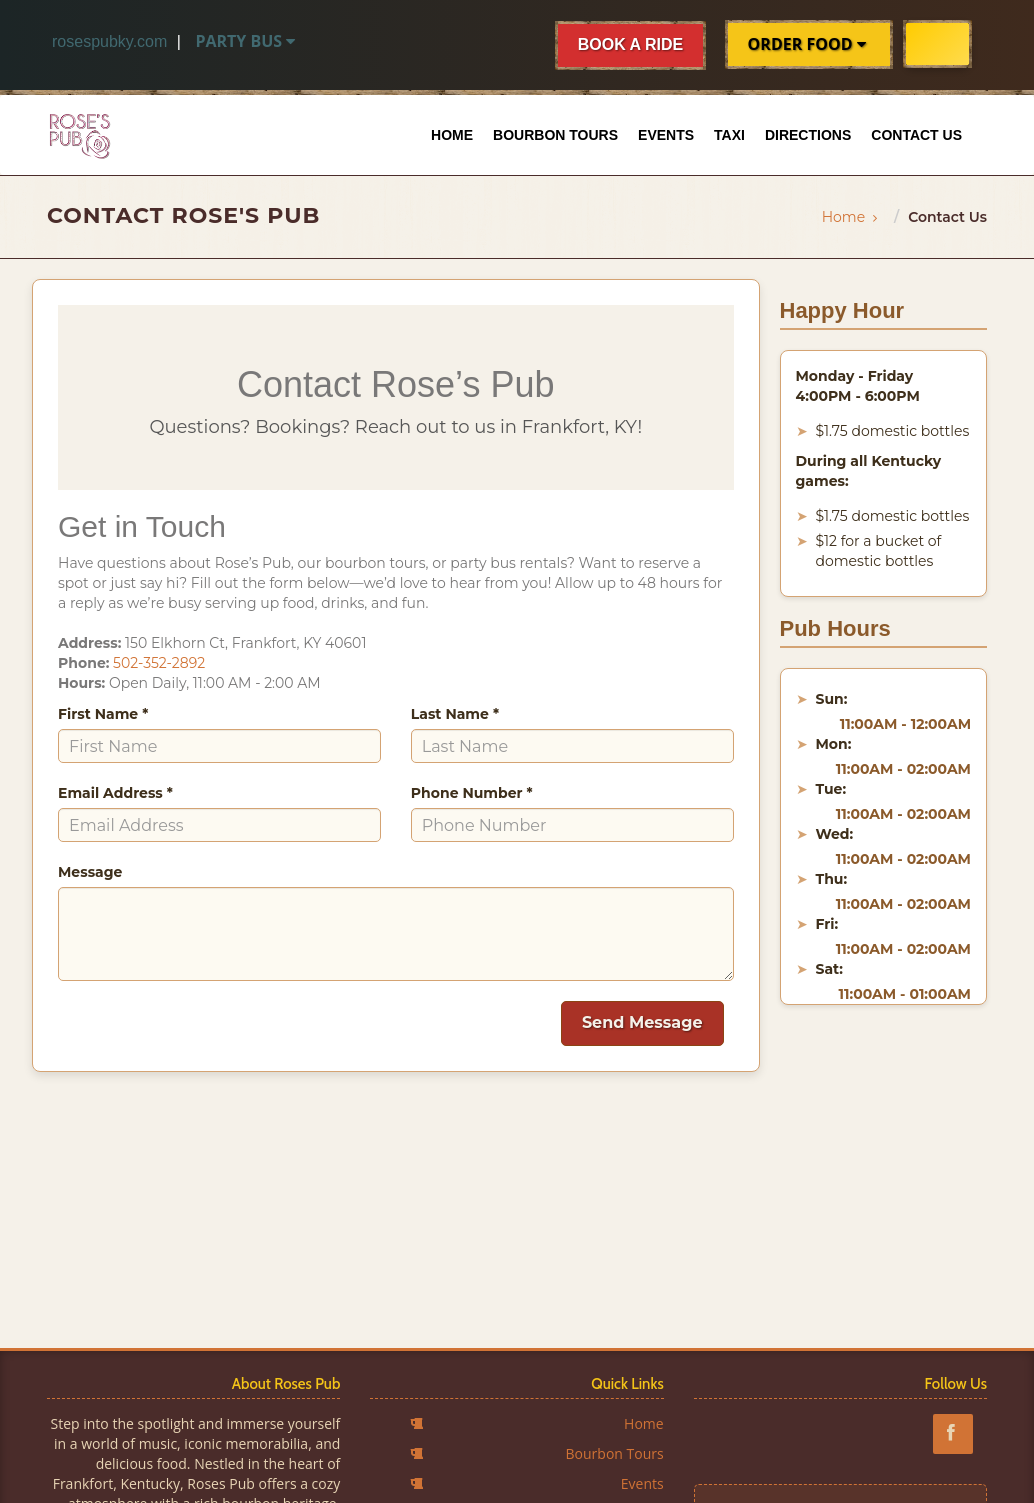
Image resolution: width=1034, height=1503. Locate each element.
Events (666, 135)
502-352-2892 (159, 663)
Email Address (115, 793)
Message (90, 872)
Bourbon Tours (555, 135)
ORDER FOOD (809, 44)
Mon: (834, 744)
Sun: (832, 699)
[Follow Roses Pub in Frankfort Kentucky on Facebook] (960, 1433)
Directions (808, 135)
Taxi (729, 135)
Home (452, 135)
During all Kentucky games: (869, 471)
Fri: (827, 924)
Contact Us (916, 135)
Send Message (642, 1022)
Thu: (832, 879)
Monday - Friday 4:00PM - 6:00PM (858, 386)
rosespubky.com (109, 41)
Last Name (455, 714)
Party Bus (247, 41)
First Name (103, 714)
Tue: (831, 789)
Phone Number (472, 793)
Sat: (829, 969)
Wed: (835, 834)
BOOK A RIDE (630, 44)
